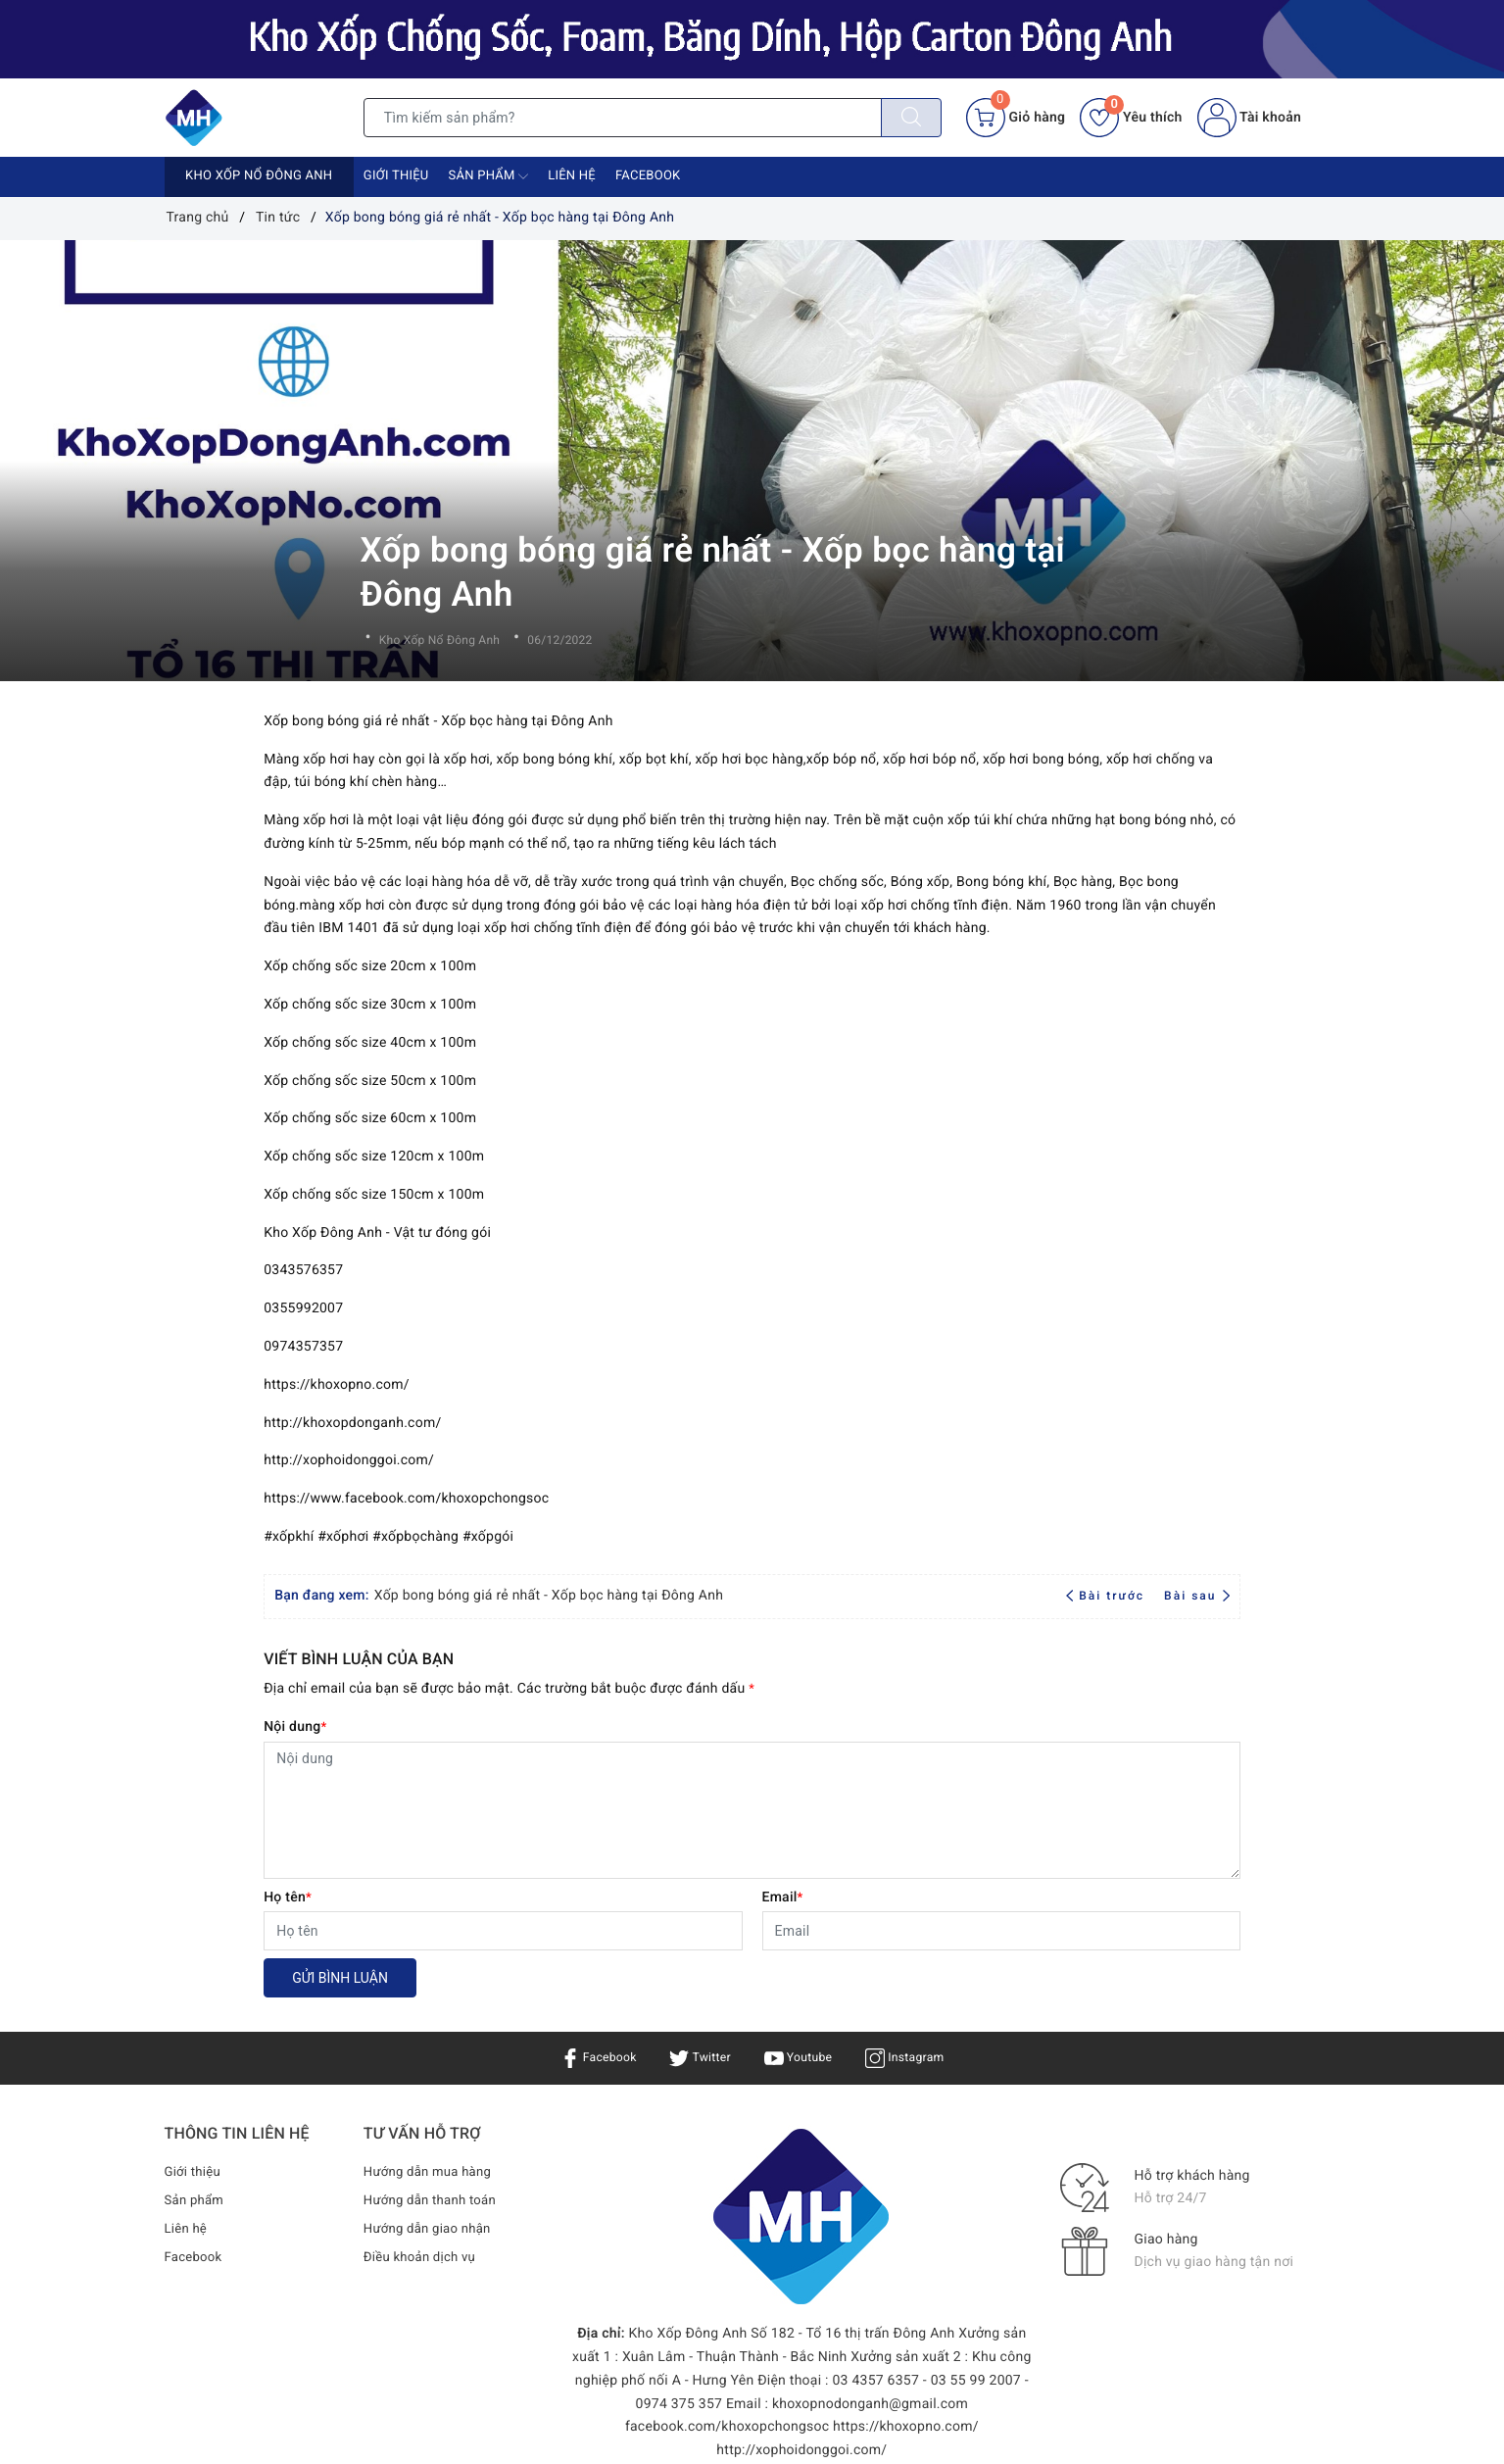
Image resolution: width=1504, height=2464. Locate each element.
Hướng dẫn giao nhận (431, 2229)
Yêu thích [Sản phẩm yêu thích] (1131, 117)
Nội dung (295, 1727)
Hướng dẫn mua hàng (432, 2172)
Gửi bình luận (340, 1978)
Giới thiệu (396, 176)
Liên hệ (572, 176)
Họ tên (288, 1897)
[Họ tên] (503, 1930)
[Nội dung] (752, 1810)
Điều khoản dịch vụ (423, 2257)
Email (782, 1897)
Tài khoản (1249, 117)
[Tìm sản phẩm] (623, 117)
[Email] (1001, 1930)
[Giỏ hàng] (1015, 117)
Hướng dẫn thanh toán (434, 2200)
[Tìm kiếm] (911, 117)
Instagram (914, 2057)
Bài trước (1107, 1595)
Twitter (696, 2057)
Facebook (648, 176)
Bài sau (1197, 1595)
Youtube (801, 2057)
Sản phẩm (489, 176)
